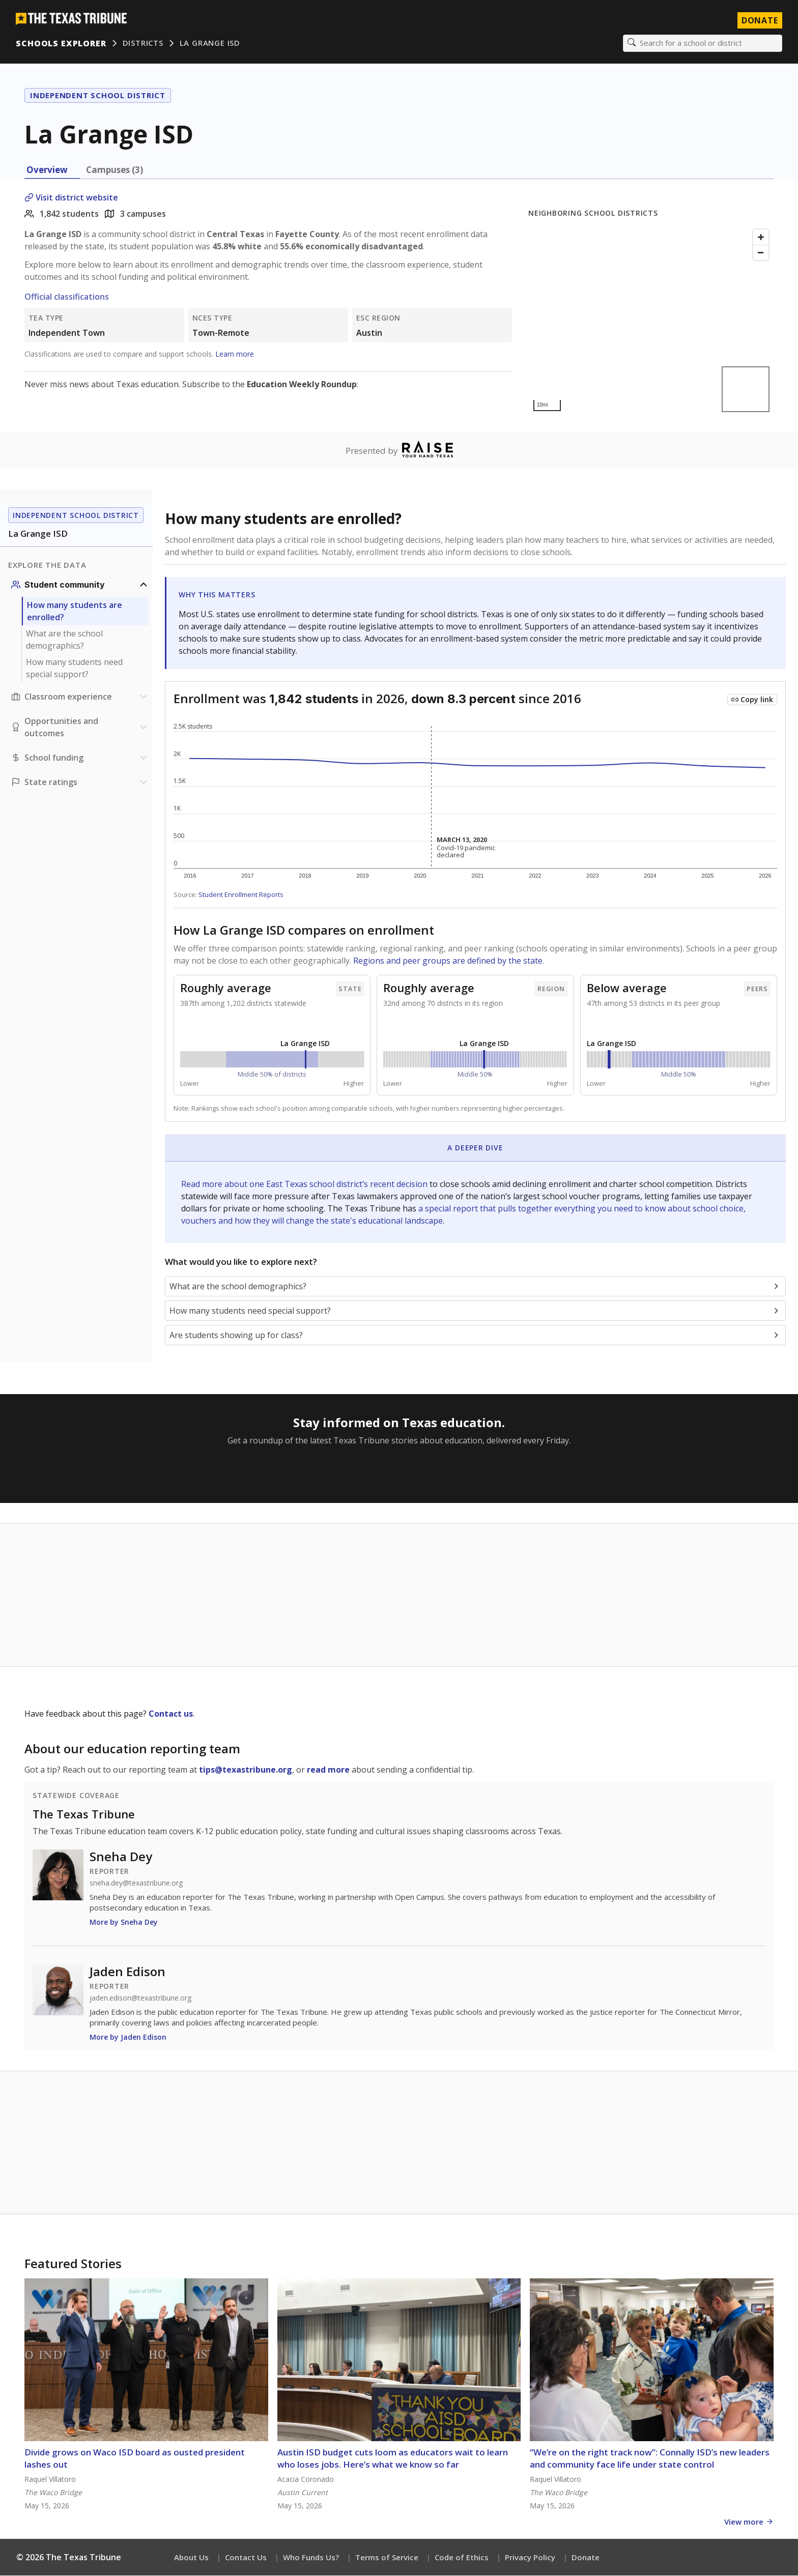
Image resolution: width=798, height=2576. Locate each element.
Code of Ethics (462, 2558)
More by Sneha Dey (124, 1922)
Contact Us (246, 2558)
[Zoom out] (760, 253)
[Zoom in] (760, 237)
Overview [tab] (47, 170)
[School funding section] (80, 758)
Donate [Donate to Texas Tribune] (759, 20)
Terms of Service (386, 2558)
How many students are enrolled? (74, 611)
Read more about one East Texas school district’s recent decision (305, 1184)
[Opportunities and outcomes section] (80, 727)
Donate (586, 2558)
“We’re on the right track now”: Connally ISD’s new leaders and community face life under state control (650, 2459)
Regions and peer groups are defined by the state (448, 961)
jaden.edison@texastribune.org (140, 1998)
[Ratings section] (80, 782)
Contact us (171, 1714)
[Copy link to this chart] (752, 700)
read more (328, 1770)
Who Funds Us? (311, 2558)
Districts (143, 43)
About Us (191, 2558)
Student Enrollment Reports (240, 895)
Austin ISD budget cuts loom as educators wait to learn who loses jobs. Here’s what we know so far (392, 2459)
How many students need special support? (74, 668)
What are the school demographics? (64, 640)
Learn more (234, 354)
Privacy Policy (530, 2558)
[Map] (651, 321)
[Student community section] (80, 585)
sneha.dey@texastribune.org (136, 1883)
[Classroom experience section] (80, 697)
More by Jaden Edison (128, 2037)
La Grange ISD (210, 43)
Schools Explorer (61, 43)
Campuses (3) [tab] (114, 170)
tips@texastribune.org (245, 1770)
